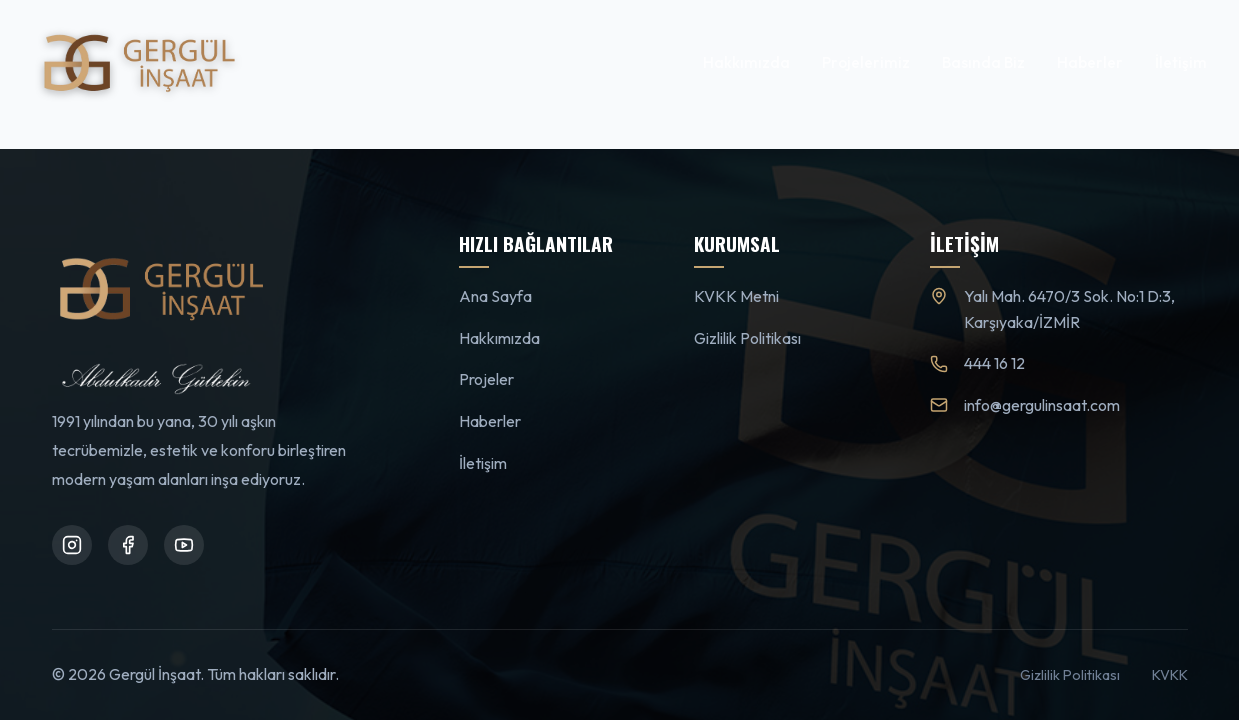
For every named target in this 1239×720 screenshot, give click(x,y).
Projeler (486, 379)
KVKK (1170, 675)
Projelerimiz (866, 62)
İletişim (1181, 62)
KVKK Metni (736, 296)
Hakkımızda (746, 62)
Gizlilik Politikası (747, 338)
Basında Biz (983, 62)
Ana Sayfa (495, 296)
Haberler (1090, 62)
